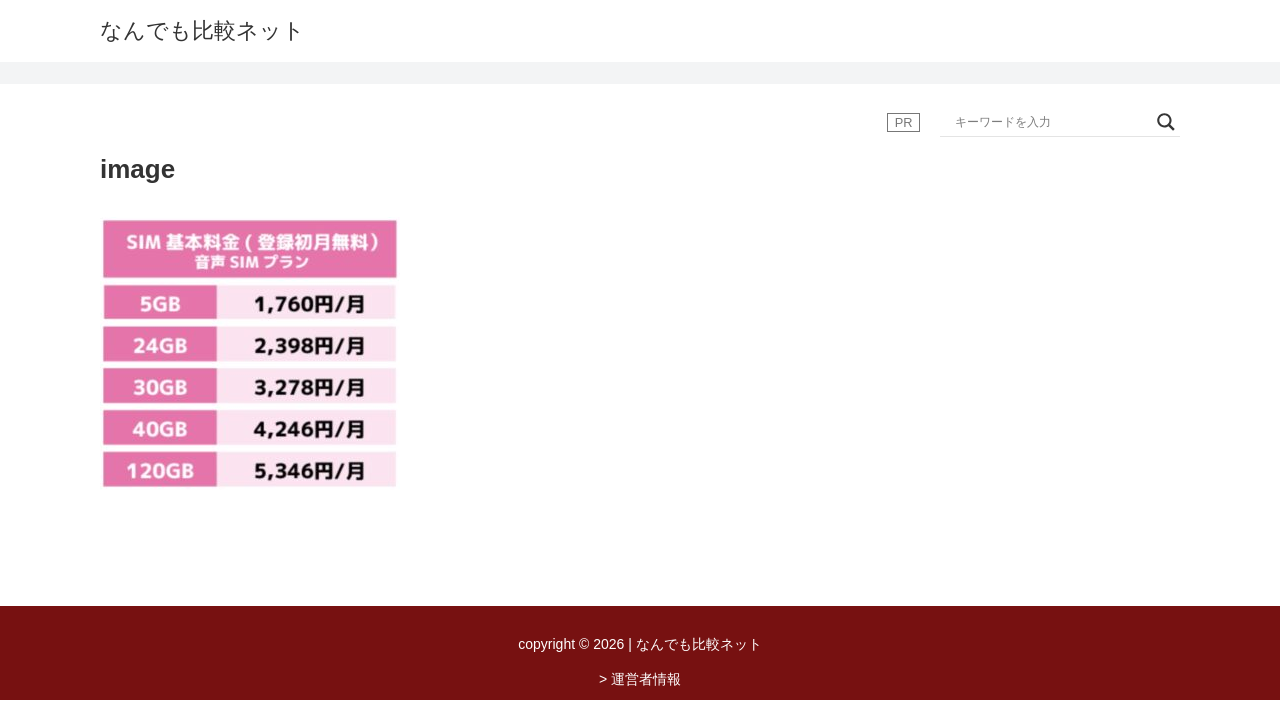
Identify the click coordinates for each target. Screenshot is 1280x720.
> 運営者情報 (640, 679)
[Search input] (1051, 122)
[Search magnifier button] (1166, 122)
